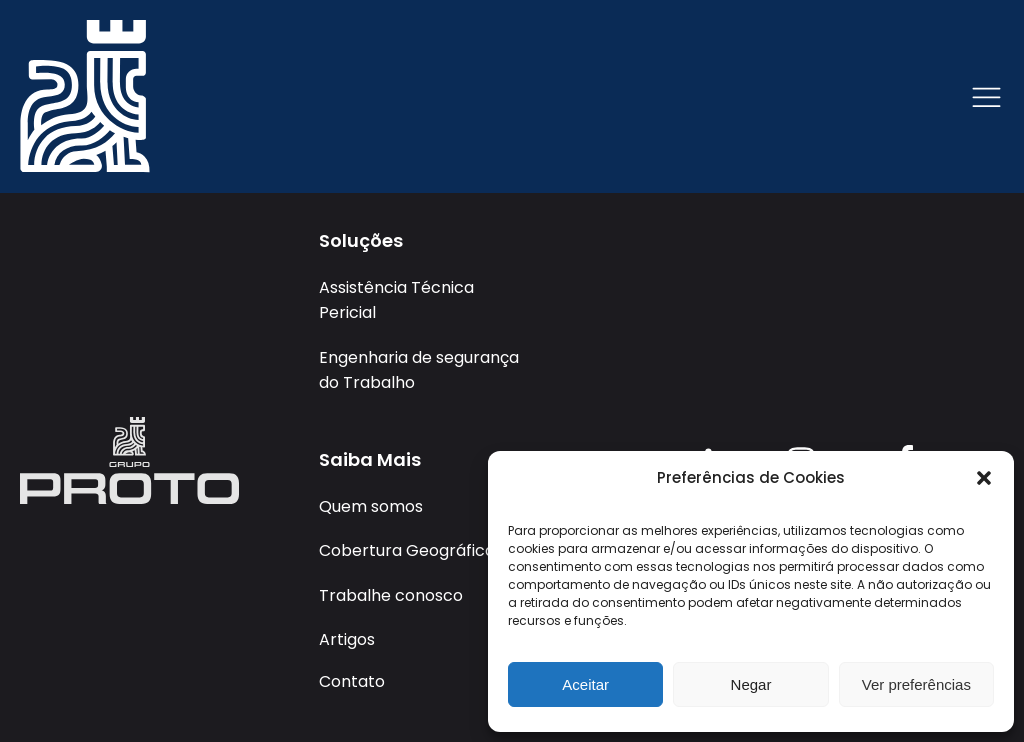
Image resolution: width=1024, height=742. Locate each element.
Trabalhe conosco (391, 595)
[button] (984, 478)
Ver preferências (916, 684)
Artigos (347, 639)
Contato (352, 681)
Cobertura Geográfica (407, 550)
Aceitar (585, 684)
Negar (751, 684)
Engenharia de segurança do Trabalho (419, 370)
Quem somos (371, 506)
